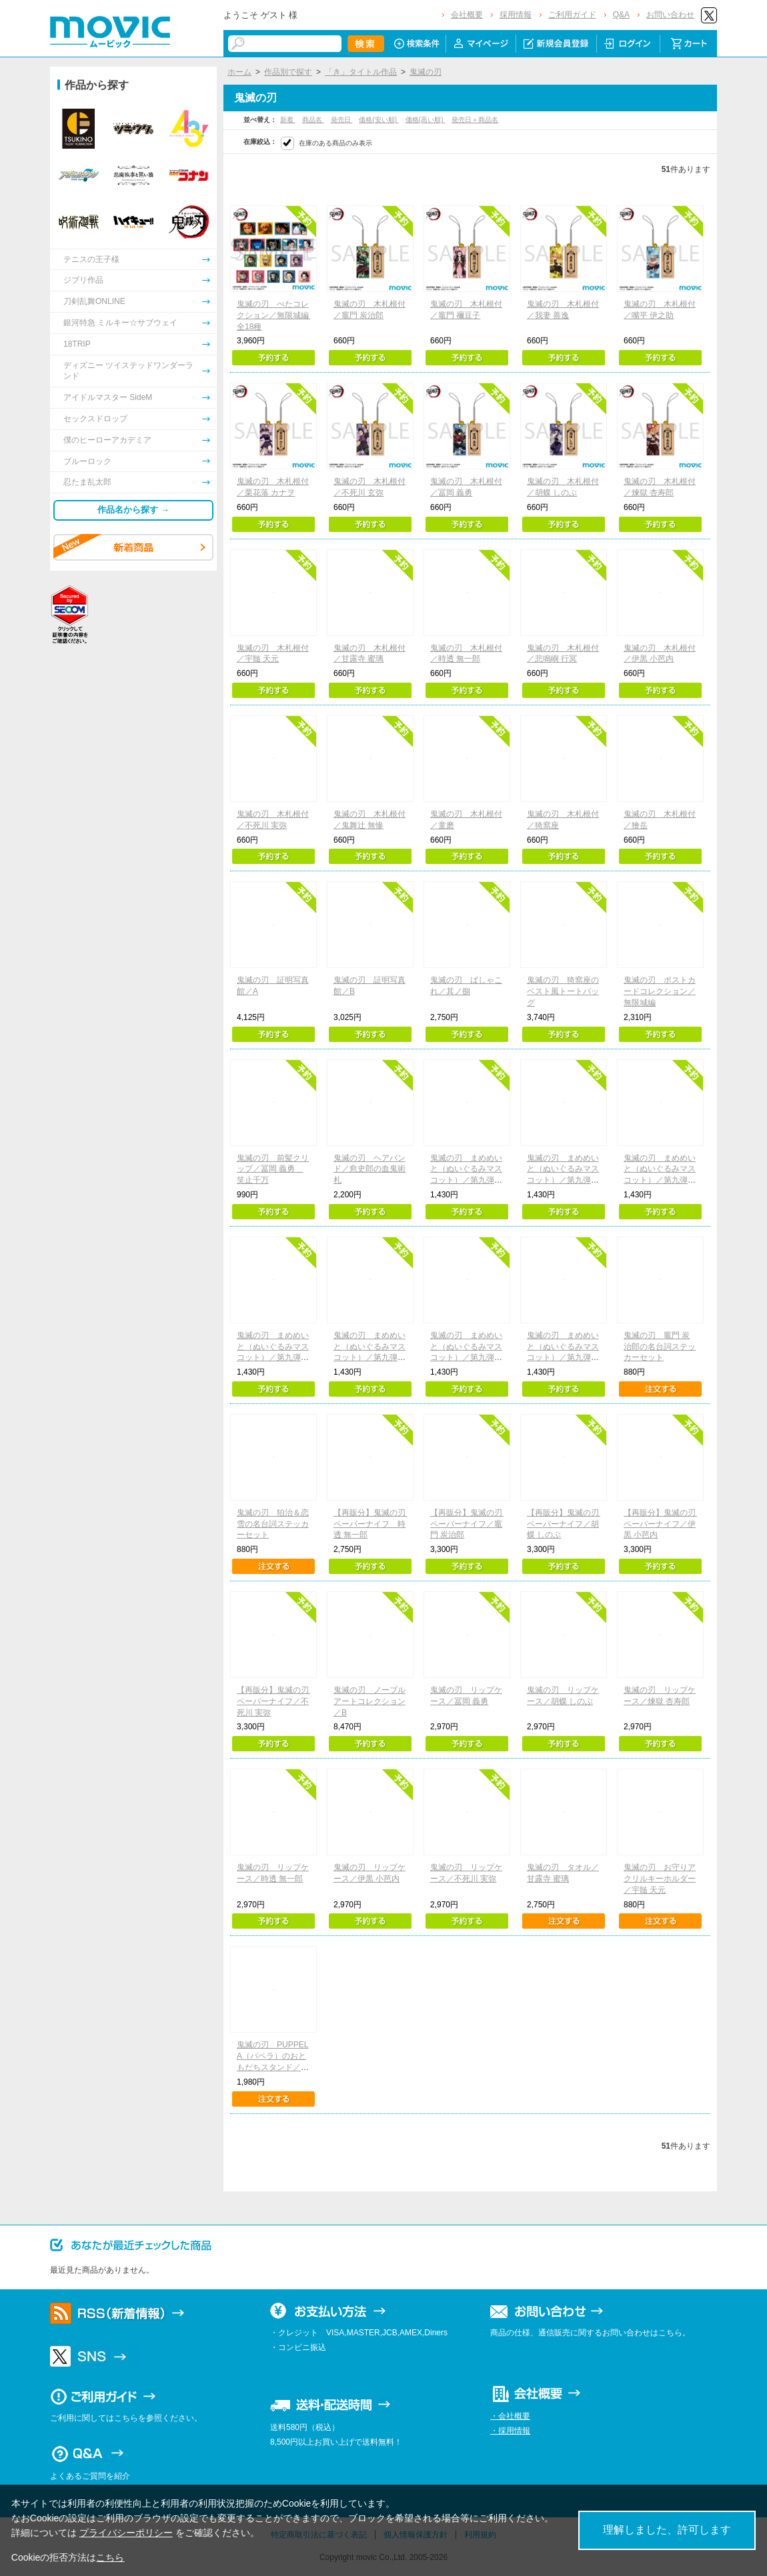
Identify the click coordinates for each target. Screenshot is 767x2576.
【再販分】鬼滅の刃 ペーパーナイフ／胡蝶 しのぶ (567, 1524)
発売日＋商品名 (475, 119)
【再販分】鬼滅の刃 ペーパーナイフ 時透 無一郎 (373, 1524)
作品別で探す (288, 72)
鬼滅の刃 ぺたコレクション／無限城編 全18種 (277, 315)
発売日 (342, 119)
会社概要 (467, 14)
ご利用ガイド (572, 14)
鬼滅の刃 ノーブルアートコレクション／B (369, 1701)
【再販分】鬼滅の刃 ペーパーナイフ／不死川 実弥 (277, 1701)
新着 (287, 119)
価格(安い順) (378, 119)
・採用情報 (510, 2430)
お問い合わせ (670, 14)
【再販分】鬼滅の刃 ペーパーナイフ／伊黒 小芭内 (664, 1524)
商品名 (313, 119)
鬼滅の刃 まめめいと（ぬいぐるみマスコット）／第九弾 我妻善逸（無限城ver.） (563, 1180)
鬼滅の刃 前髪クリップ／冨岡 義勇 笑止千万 (273, 1169)
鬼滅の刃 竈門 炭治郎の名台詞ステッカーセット (660, 1347)
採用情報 (516, 14)
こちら (110, 2557)
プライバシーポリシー (126, 2532)
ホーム (239, 72)
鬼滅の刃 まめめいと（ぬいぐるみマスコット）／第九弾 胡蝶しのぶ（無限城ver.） (273, 1358)
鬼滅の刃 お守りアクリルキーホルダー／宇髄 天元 (660, 1879)
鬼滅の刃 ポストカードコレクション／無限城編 (660, 991)
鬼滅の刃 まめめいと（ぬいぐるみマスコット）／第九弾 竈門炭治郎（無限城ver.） (466, 1180)
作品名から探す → (133, 510)
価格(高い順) (425, 119)
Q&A (621, 14)
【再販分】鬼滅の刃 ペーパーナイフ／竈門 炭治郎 (470, 1524)
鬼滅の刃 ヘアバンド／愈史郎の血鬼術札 (369, 1169)
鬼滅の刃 (426, 72)
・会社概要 (510, 2416)
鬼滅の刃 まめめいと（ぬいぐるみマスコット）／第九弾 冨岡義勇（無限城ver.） (660, 1180)
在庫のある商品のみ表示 (335, 143)
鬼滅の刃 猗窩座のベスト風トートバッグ (563, 991)
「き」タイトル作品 (361, 72)
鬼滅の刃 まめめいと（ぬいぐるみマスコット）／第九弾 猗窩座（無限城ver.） (369, 1358)
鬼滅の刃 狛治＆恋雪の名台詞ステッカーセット (273, 1524)
